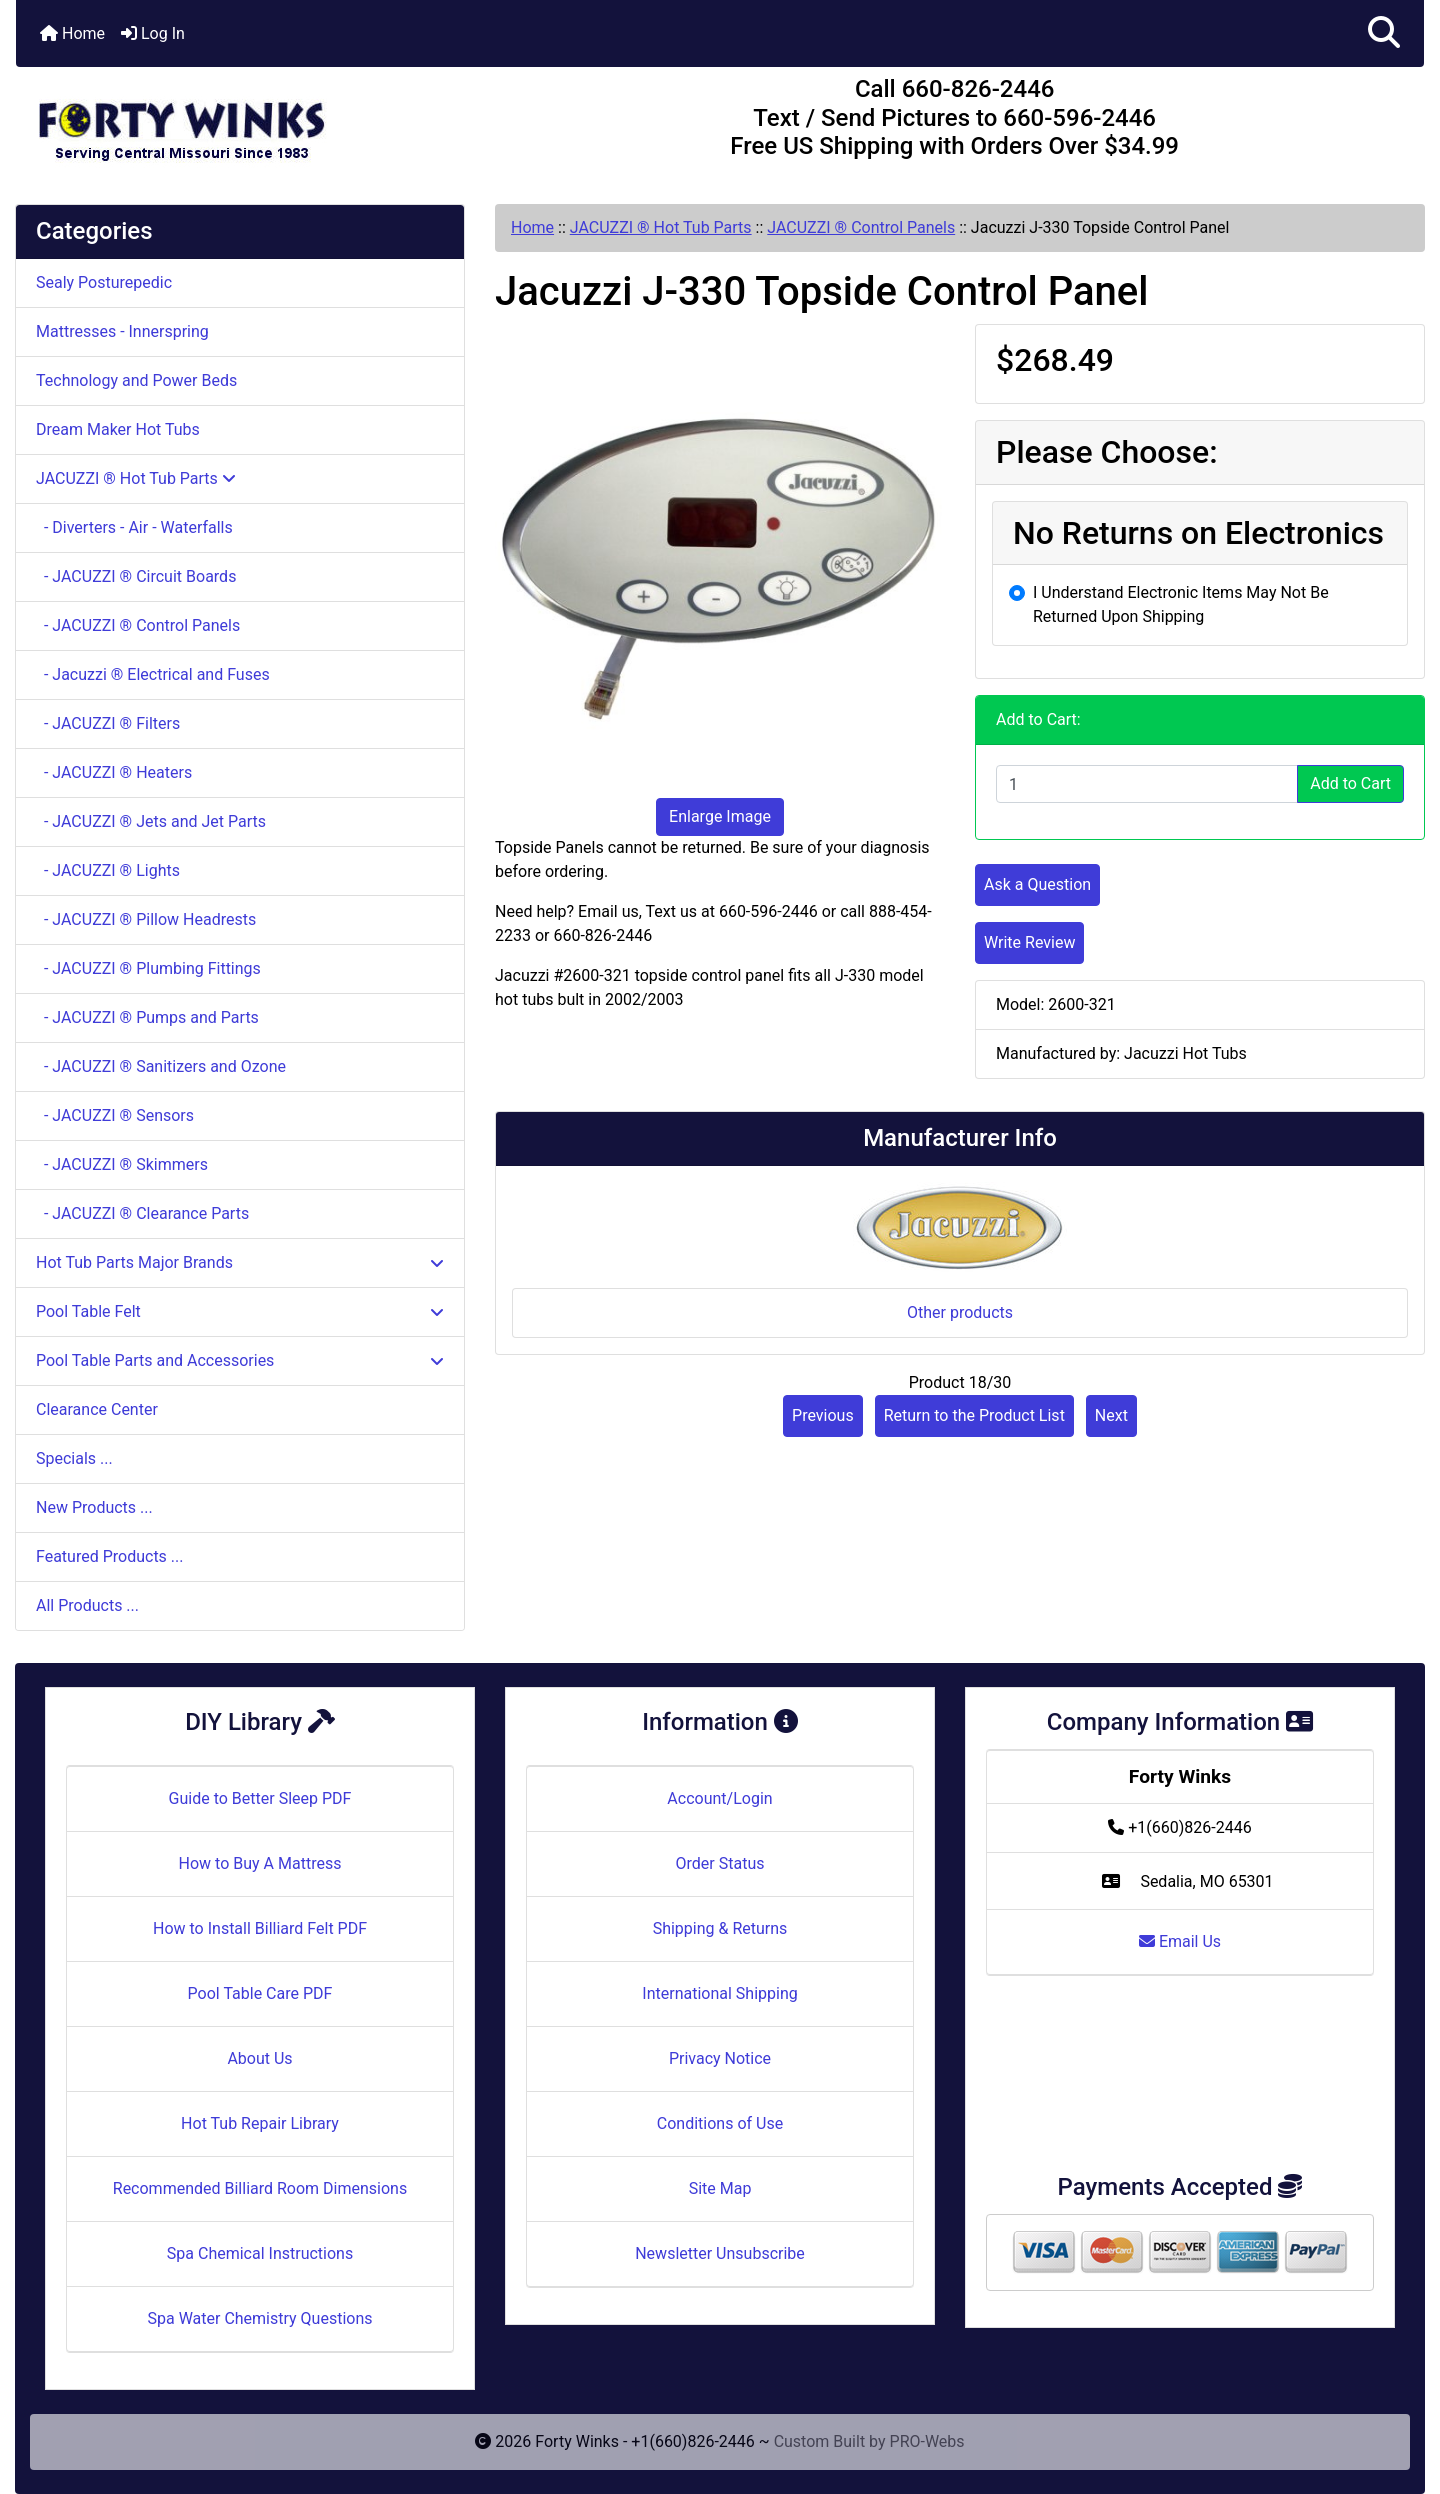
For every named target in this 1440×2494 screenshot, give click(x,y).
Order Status (720, 1863)
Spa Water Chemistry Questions (259, 2318)
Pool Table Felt (240, 1311)
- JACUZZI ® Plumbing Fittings (148, 968)
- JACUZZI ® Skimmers (122, 1164)
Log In (153, 33)
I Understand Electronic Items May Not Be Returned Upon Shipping (1181, 604)
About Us (259, 2058)
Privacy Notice (720, 2058)
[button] (1384, 33)
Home (72, 33)
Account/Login (719, 1798)
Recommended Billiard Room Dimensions (260, 2188)
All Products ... (87, 1605)
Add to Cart (1350, 783)
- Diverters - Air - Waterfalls (134, 527)
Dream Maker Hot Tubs (118, 429)
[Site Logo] (250, 122)
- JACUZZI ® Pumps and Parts (147, 1017)
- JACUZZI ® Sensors (115, 1115)
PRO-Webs (927, 2441)
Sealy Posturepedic (104, 282)
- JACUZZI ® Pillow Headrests (146, 919)
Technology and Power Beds (136, 380)
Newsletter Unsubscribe (720, 2253)
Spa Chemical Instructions (260, 2253)
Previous (823, 1415)
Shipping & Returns (720, 1928)
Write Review (1029, 942)
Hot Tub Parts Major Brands (240, 1262)
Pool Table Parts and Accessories (240, 1360)
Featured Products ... (110, 1556)
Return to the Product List (974, 1415)
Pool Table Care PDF (260, 1993)
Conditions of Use (720, 2123)
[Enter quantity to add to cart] (1147, 784)
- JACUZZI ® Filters (108, 723)
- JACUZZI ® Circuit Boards (136, 576)
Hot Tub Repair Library (260, 2123)
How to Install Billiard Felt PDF (260, 1928)
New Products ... (94, 1507)
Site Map (720, 2188)
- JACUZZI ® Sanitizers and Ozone (161, 1066)
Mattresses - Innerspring (122, 331)
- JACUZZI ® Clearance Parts (142, 1213)
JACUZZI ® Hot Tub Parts (661, 227)
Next (1111, 1415)
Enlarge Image (720, 816)
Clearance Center (97, 1409)
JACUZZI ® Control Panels (861, 227)
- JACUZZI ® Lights (108, 870)
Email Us (1180, 1941)
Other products (960, 1312)
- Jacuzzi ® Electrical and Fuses (153, 674)
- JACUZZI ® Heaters (114, 772)
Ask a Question (1037, 884)
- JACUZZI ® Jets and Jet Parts (151, 821)
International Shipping (719, 1993)
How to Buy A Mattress (260, 1863)
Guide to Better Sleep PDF (260, 1798)
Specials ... (74, 1458)
